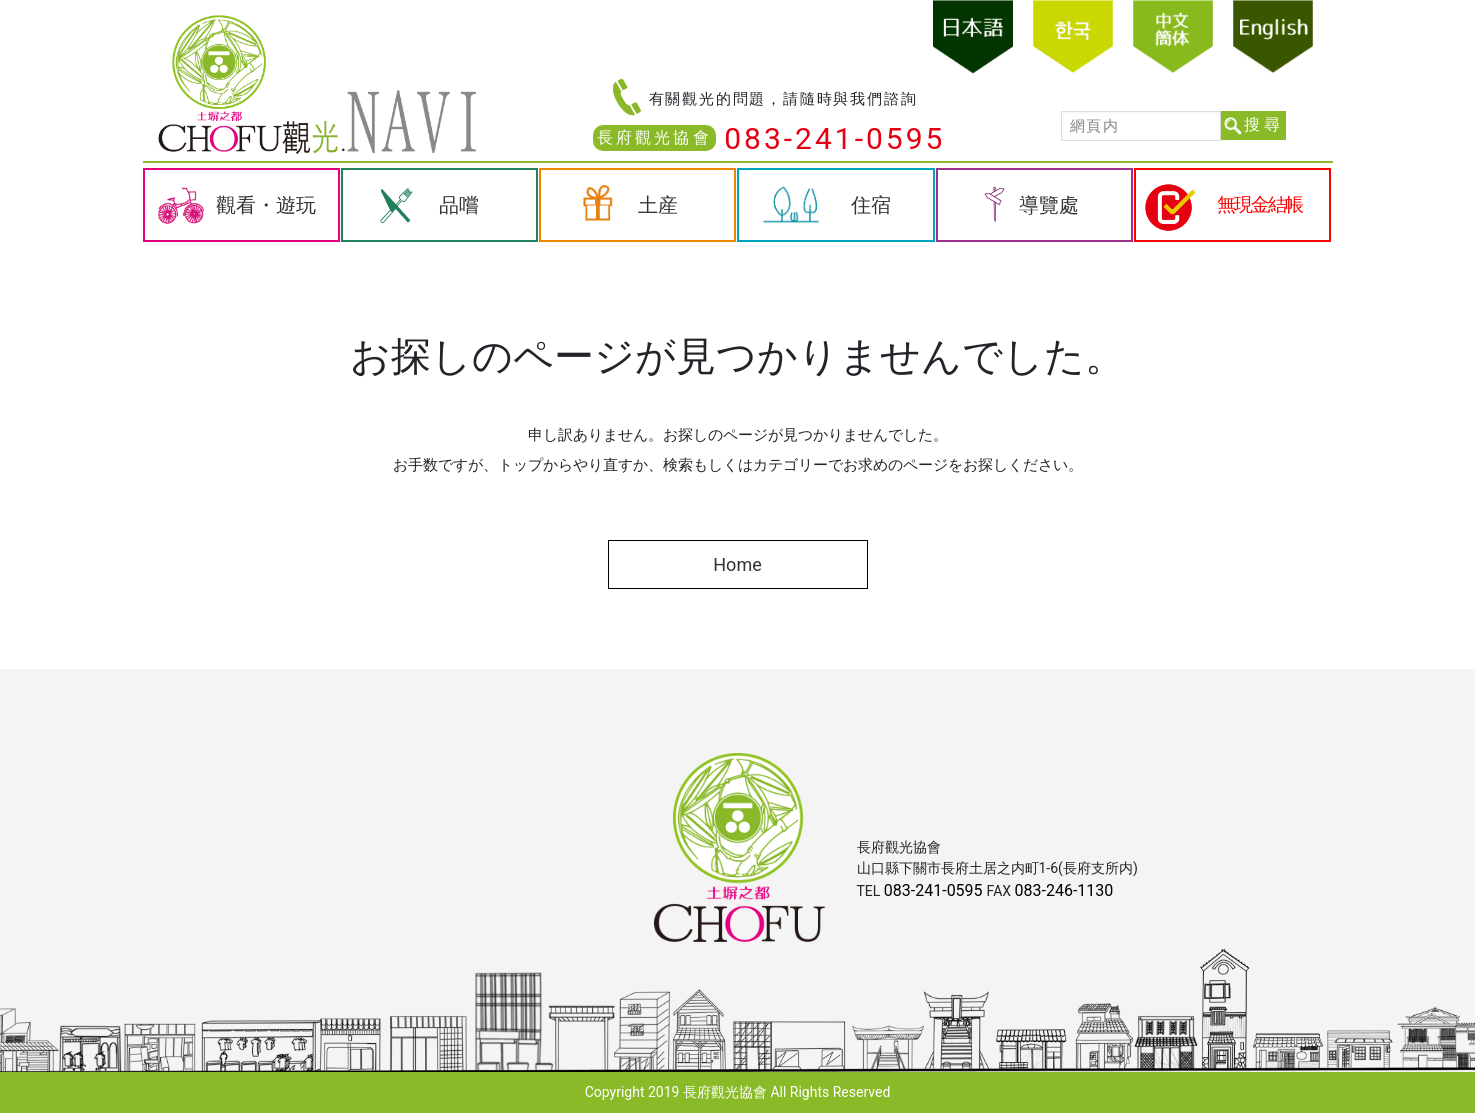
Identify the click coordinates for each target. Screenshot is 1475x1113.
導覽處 (1049, 205)
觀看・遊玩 (266, 205)
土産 (658, 205)
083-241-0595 (834, 138)
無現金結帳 (1260, 204)
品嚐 (459, 205)
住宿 (871, 205)
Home (737, 564)
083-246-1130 (1064, 890)
